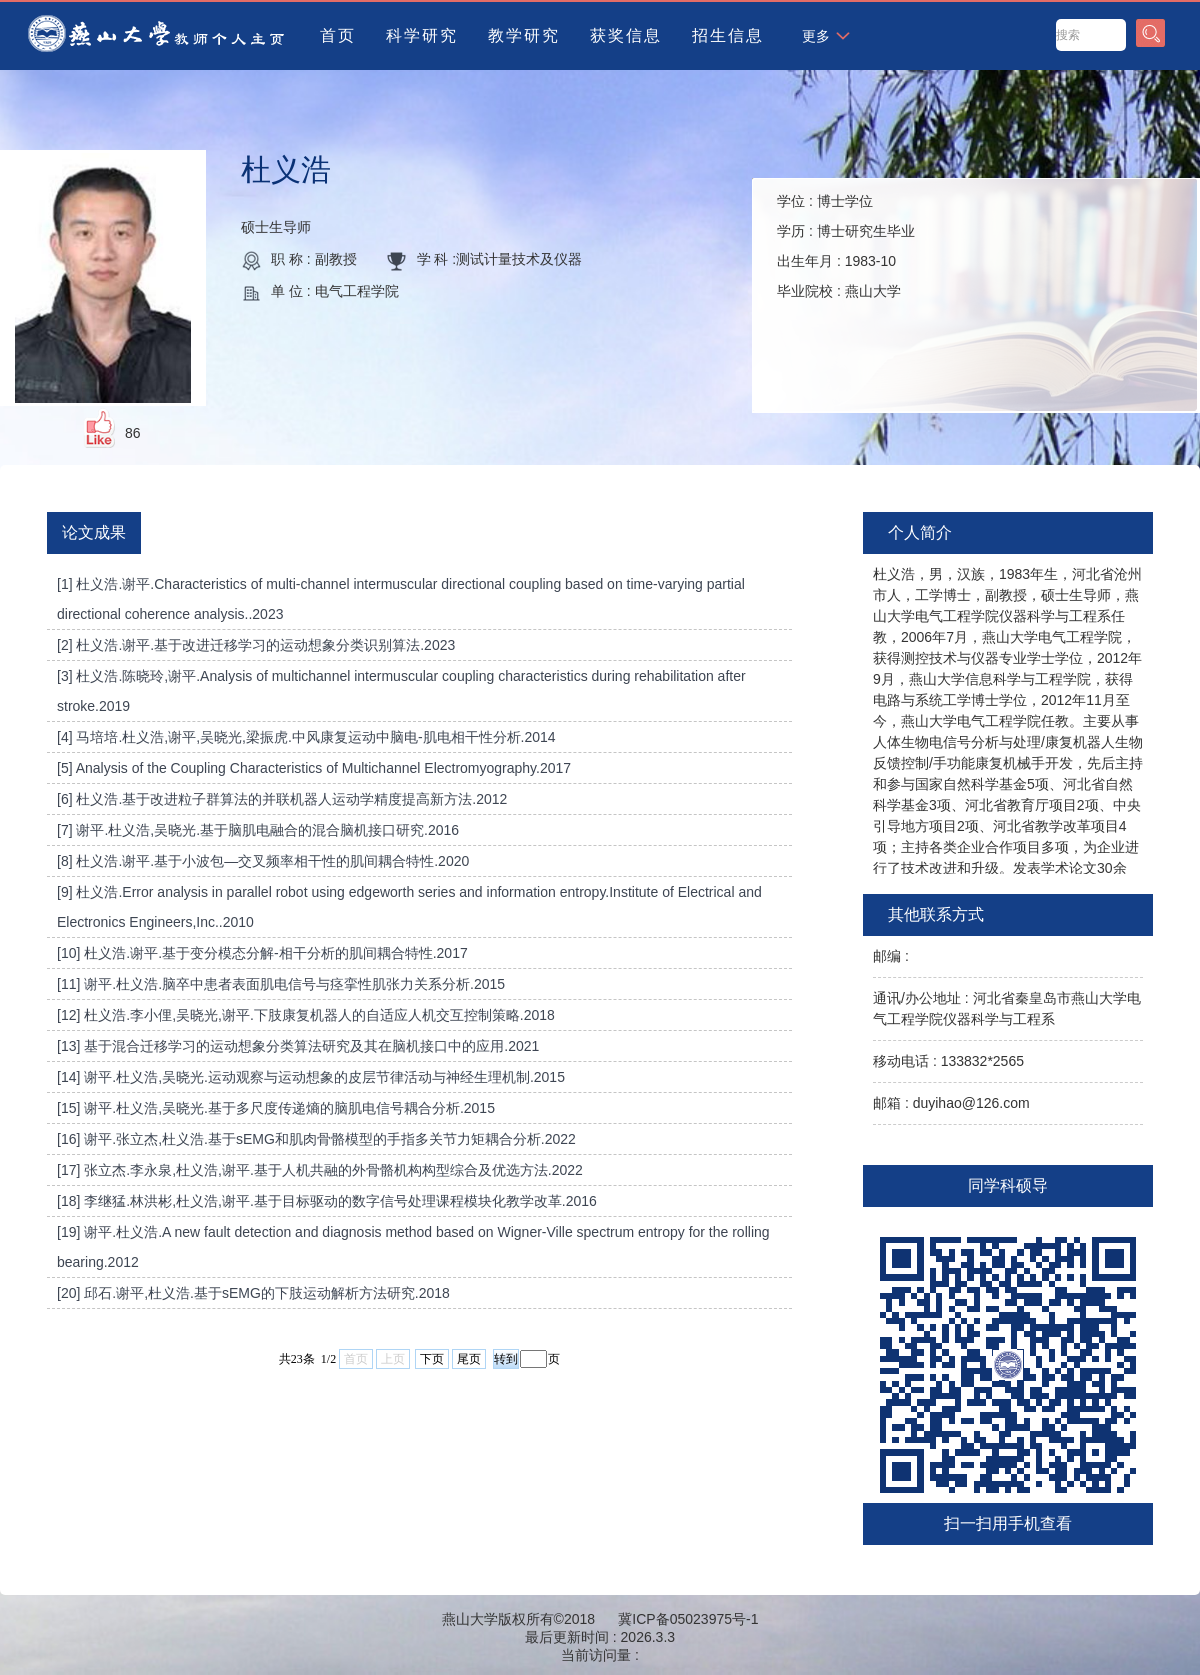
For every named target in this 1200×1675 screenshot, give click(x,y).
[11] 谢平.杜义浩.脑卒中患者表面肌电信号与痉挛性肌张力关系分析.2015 (281, 984)
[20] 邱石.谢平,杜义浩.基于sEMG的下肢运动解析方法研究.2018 (253, 1293)
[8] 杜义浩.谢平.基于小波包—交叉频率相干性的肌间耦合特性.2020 (263, 861)
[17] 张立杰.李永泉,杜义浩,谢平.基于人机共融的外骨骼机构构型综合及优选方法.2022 (320, 1170)
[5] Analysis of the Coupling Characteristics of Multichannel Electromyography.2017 (314, 768)
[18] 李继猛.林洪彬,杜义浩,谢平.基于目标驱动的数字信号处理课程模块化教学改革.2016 (327, 1201)
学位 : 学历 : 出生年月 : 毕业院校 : (846, 246)
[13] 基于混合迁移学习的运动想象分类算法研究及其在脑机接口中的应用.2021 (298, 1046)
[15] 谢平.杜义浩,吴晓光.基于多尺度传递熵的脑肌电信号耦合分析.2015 (276, 1108)
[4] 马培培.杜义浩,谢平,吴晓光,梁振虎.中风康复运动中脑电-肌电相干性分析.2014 (306, 737)
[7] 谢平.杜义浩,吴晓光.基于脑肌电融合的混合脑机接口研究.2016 (258, 830)
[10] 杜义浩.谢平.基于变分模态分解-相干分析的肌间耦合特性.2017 (262, 953)
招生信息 (728, 35)
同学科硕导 (1008, 1185)
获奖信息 (626, 35)
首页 (338, 35)
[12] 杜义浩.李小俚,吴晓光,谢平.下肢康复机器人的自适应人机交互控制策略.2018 (306, 1015)
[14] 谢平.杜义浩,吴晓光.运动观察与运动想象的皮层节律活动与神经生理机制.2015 (311, 1077)
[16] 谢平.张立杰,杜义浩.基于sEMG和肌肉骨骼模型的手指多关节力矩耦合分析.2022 (316, 1139)
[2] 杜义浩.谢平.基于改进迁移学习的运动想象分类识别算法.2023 (256, 645)
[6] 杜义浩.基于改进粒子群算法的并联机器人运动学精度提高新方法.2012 (282, 799)
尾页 (469, 1359)
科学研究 (422, 35)
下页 (432, 1359)
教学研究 (524, 35)
